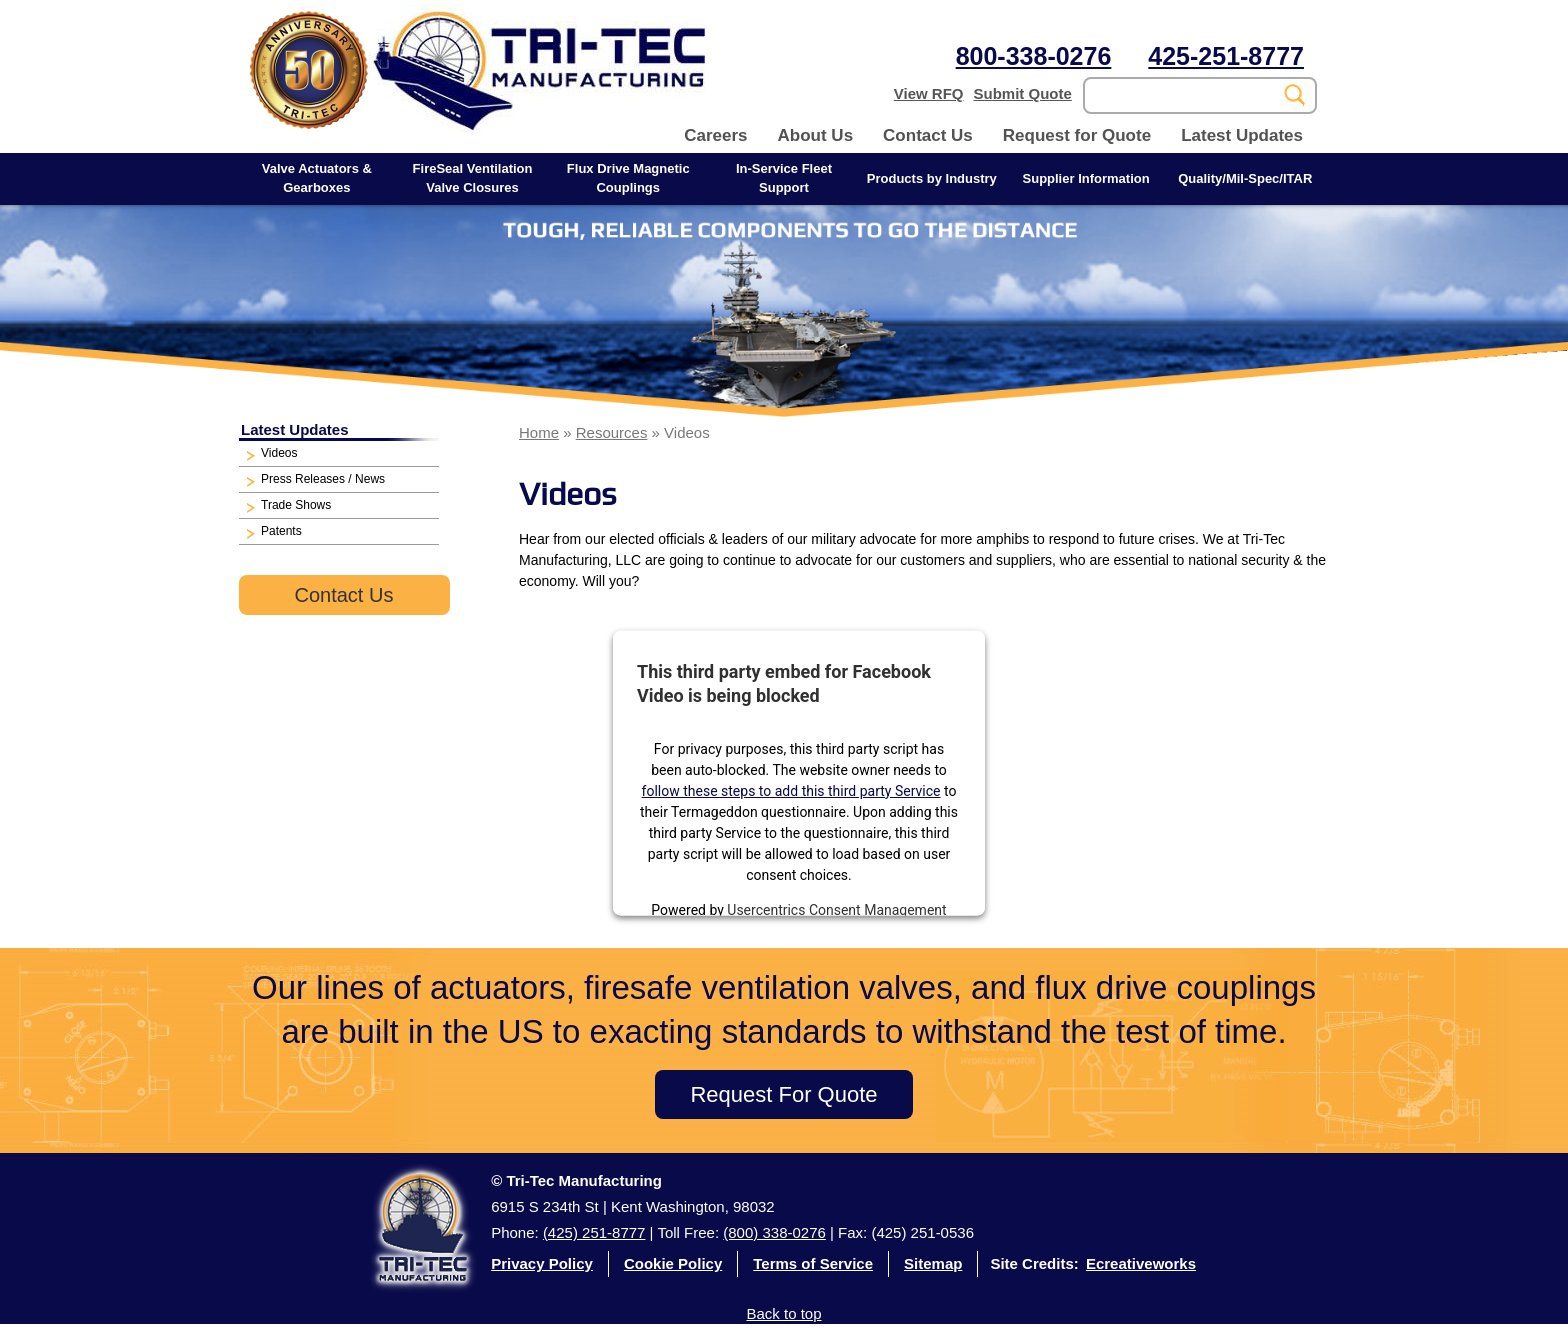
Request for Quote (1077, 135)
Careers (715, 135)
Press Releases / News (323, 479)
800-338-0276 (1034, 56)
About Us (816, 135)
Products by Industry (932, 178)
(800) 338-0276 (774, 1232)
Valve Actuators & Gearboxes (317, 178)
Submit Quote (1023, 93)
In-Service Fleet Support (784, 178)
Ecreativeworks (1141, 1263)
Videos (279, 453)
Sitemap (933, 1263)
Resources (612, 432)
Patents (281, 531)
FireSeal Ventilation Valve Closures (473, 178)
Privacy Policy (542, 1263)
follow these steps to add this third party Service (791, 790)
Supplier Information (1086, 178)
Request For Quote (783, 1094)
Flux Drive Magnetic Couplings (628, 178)
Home (539, 432)
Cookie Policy (673, 1263)
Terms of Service (813, 1263)
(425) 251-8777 (594, 1232)
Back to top (783, 1313)
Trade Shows (296, 505)
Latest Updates (1242, 135)
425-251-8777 (1226, 56)
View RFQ (929, 93)
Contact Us (928, 135)
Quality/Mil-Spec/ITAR (1245, 178)
